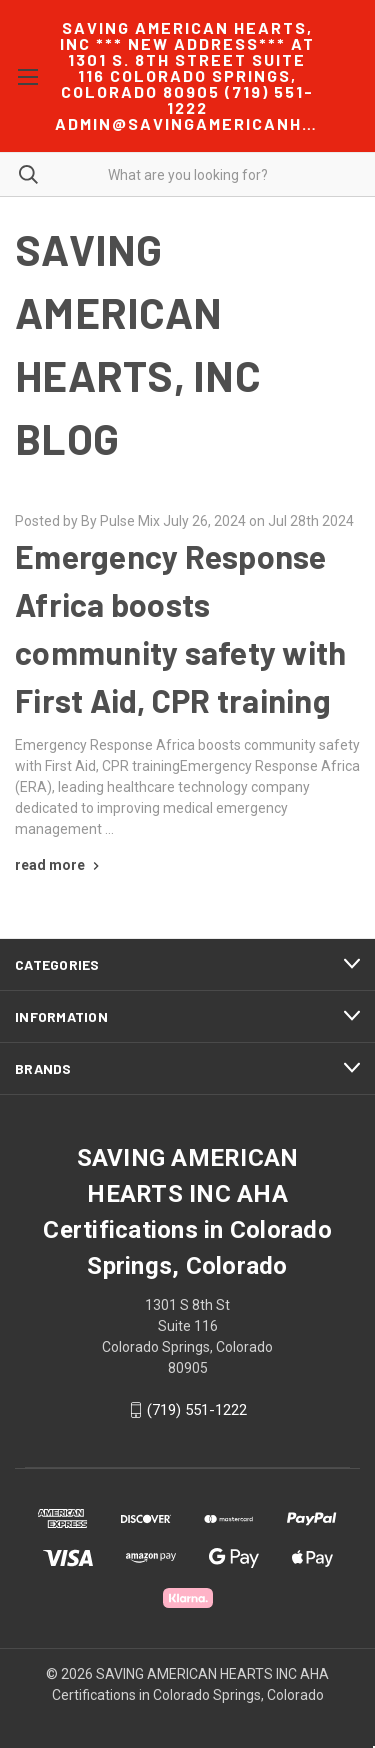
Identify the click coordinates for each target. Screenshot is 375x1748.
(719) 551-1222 (197, 1410)
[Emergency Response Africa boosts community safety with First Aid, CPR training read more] (59, 865)
